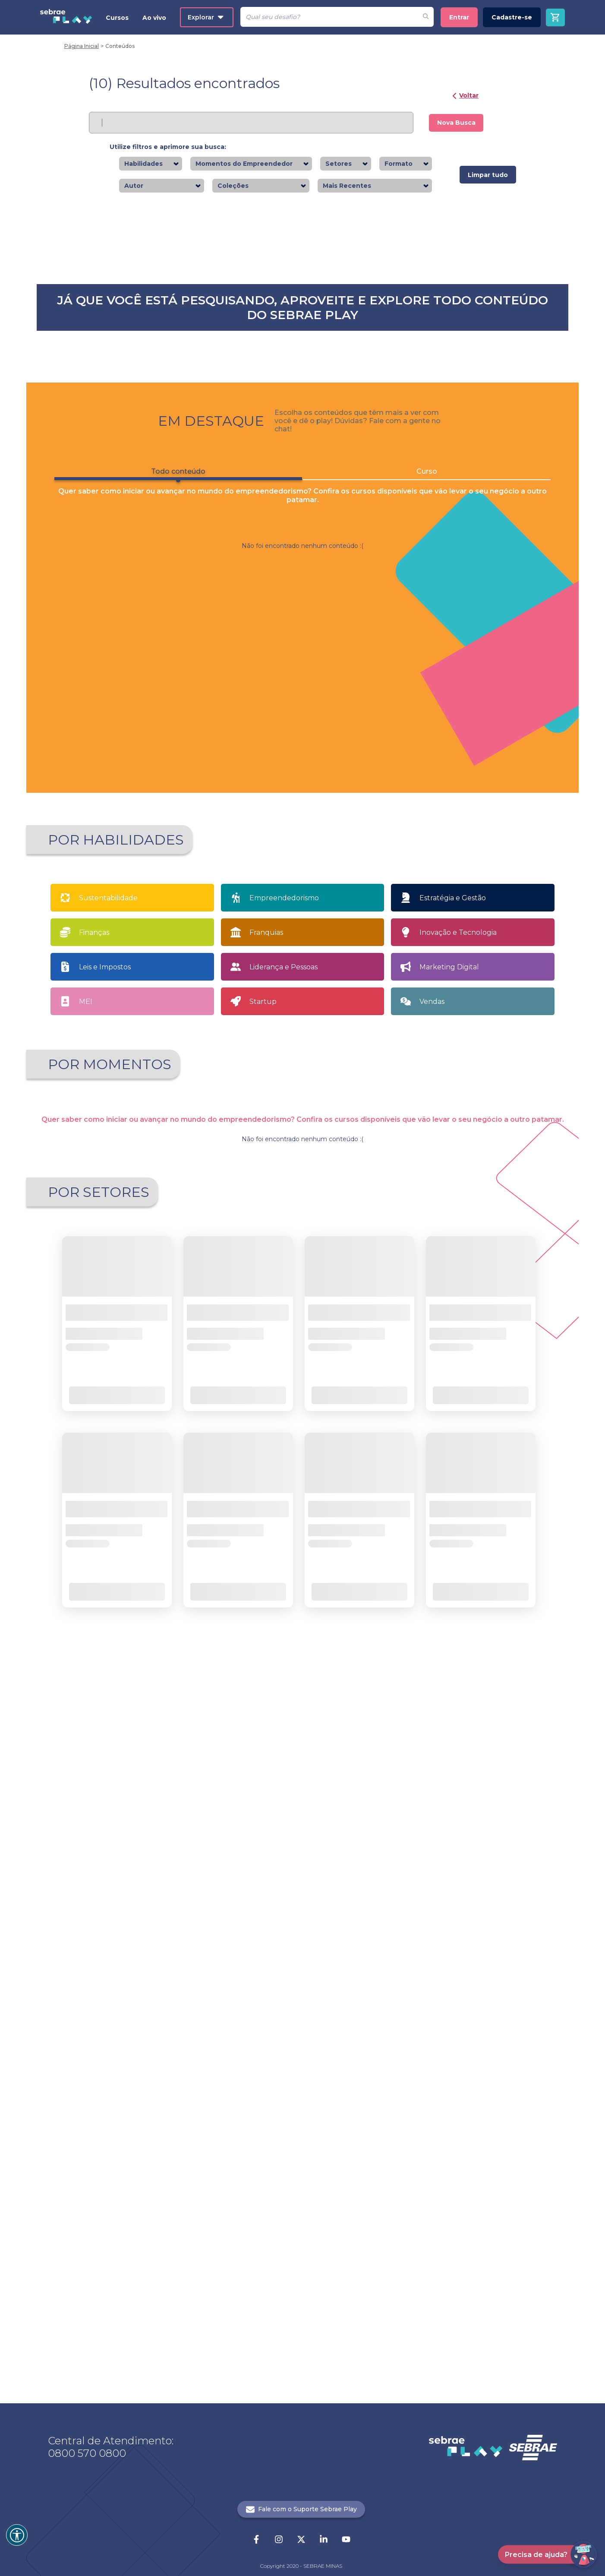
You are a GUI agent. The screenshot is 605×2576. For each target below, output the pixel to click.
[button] (253, 2120)
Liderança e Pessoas (283, 1549)
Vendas (431, 1583)
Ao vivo (154, 18)
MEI (85, 1583)
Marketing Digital (449, 1549)
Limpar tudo (488, 175)
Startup (263, 1583)
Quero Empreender (245, 1694)
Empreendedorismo (284, 1480)
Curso (426, 1053)
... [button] (309, 2120)
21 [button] (324, 2120)
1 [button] (280, 2120)
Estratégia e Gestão (452, 1480)
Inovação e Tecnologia (458, 1514)
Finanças (94, 1514)
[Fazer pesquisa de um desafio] (426, 17)
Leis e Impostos (105, 1549)
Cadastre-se (512, 17)
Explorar (206, 17)
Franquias (266, 1514)
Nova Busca (456, 123)
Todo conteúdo (178, 1055)
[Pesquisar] (329, 17)
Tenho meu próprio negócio (498, 1694)
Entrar (459, 17)
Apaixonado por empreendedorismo (112, 1696)
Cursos (117, 18)
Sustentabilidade (108, 1480)
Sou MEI (371, 1694)
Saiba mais (120, 406)
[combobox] (165, 164)
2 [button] (295, 2120)
